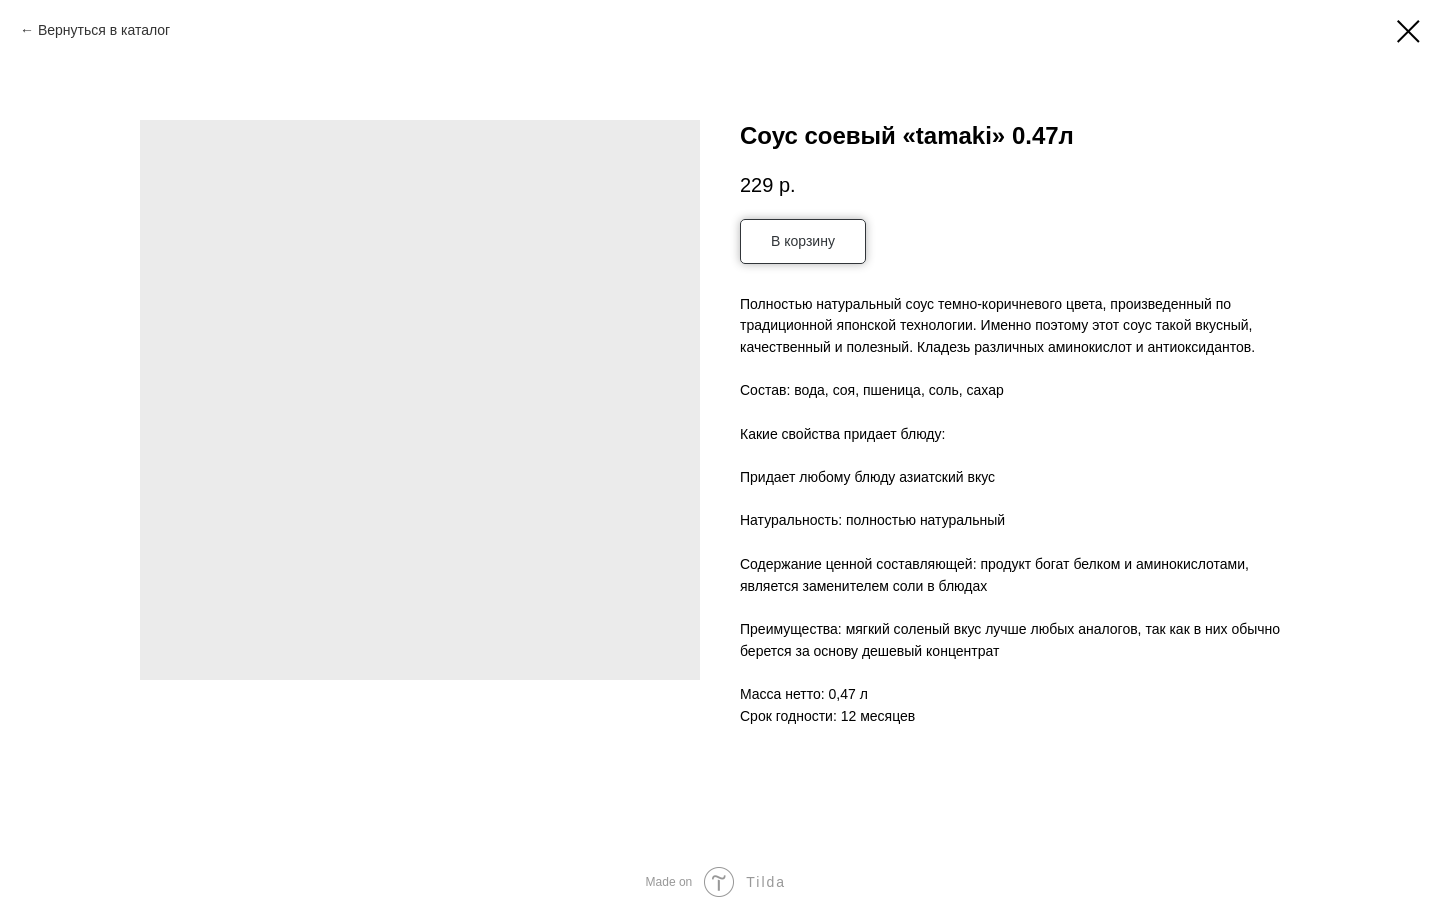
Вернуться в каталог (104, 30)
